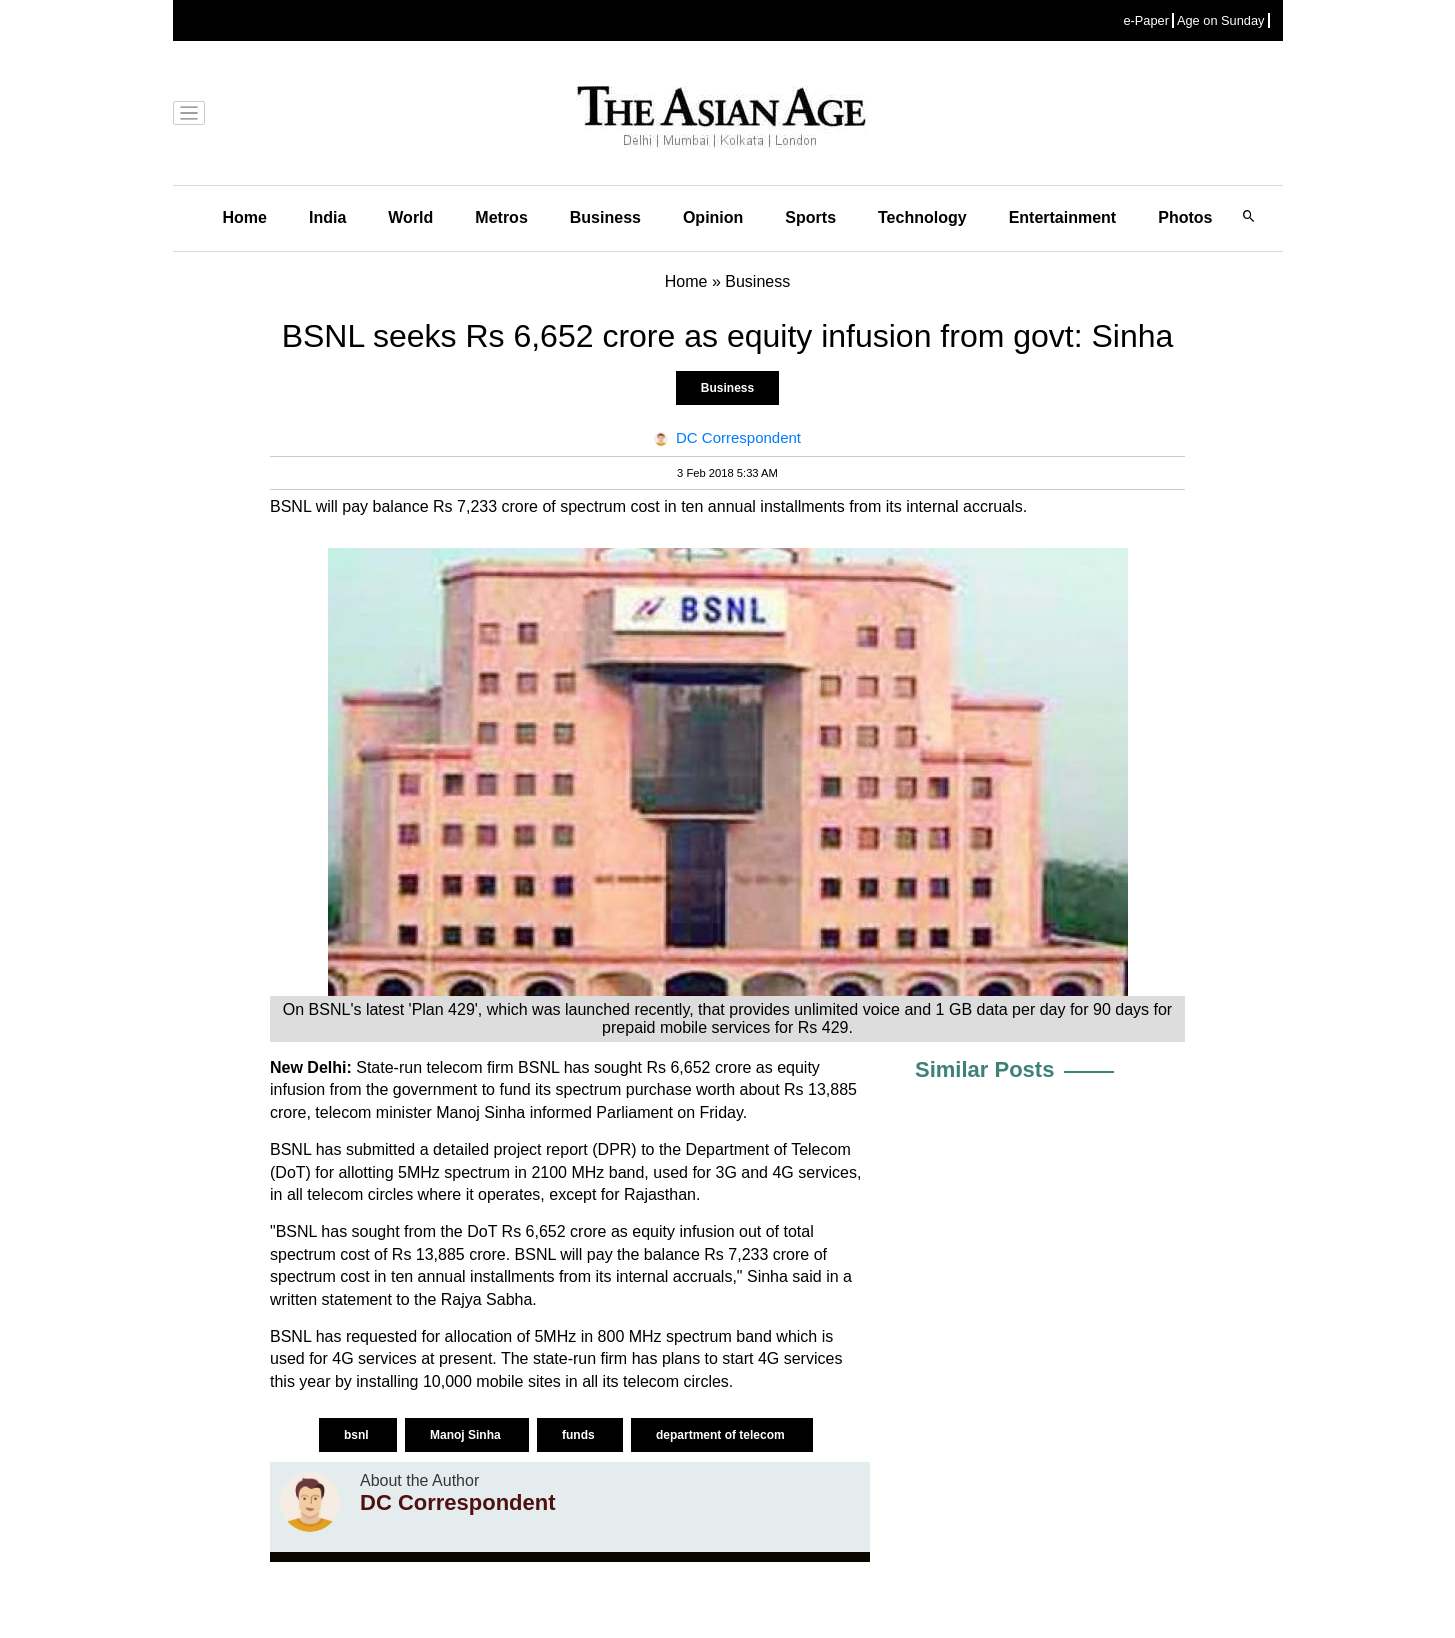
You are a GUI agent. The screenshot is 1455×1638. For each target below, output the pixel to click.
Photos (1185, 217)
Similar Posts (984, 1069)
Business (605, 217)
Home (245, 217)
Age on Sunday (1221, 20)
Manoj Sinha (467, 1435)
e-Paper (1146, 20)
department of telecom (722, 1435)
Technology (922, 217)
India (327, 217)
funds (580, 1435)
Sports (810, 217)
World (410, 217)
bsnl (358, 1435)
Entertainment (1063, 217)
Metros (501, 217)
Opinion (713, 217)
